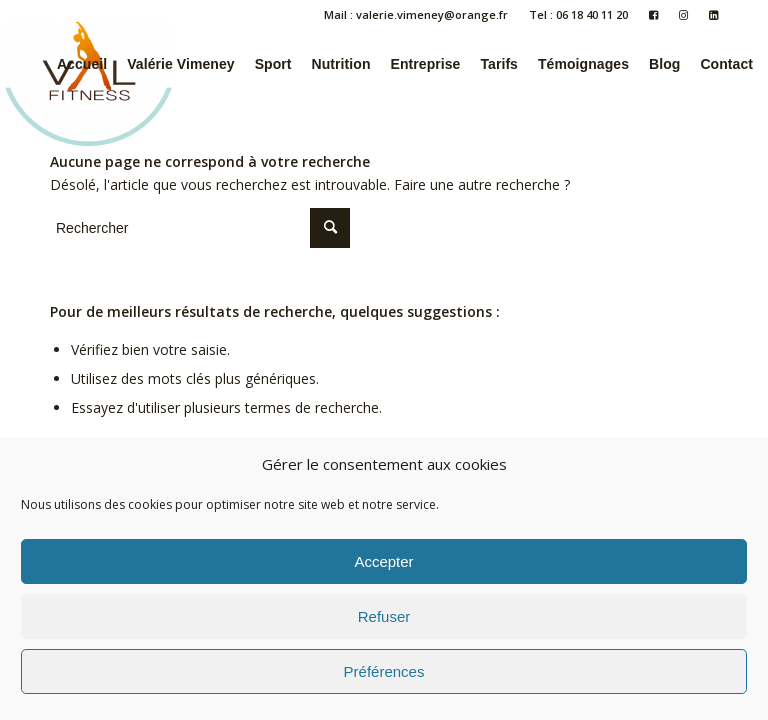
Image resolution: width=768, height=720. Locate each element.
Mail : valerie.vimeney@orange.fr (416, 14)
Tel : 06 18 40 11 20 (578, 14)
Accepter (383, 561)
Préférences (384, 671)
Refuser (384, 616)
